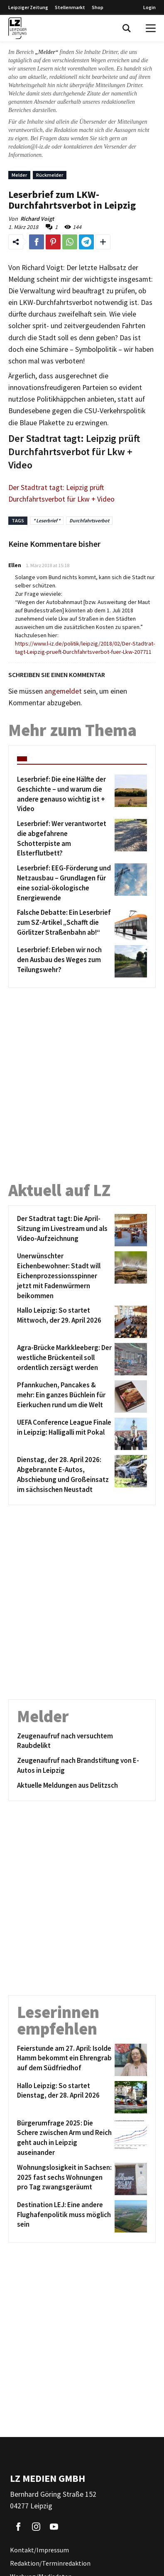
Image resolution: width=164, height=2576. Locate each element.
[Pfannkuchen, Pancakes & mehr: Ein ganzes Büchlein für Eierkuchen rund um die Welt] (64, 1396)
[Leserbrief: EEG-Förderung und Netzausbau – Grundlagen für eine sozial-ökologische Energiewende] (64, 883)
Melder (19, 175)
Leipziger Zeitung (28, 7)
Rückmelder (49, 175)
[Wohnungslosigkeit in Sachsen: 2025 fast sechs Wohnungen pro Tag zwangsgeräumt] (64, 2179)
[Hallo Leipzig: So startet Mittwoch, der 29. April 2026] (64, 1322)
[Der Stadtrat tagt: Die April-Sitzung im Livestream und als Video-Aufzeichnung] (64, 1230)
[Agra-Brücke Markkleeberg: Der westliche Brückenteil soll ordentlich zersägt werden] (64, 1359)
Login (149, 7)
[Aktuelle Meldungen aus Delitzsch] (82, 1786)
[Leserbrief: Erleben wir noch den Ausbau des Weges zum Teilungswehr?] (64, 961)
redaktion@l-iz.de (29, 147)
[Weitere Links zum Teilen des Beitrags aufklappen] (102, 241)
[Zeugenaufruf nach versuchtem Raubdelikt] (82, 1741)
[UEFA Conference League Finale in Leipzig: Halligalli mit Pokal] (64, 1434)
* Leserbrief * (46, 520)
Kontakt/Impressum (39, 2550)
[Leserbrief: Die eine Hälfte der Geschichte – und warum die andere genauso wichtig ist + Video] (64, 794)
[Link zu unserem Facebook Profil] (18, 2526)
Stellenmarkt (70, 7)
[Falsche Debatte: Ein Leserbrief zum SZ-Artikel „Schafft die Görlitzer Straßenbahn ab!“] (64, 924)
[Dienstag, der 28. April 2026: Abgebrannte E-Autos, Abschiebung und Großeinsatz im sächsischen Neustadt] (64, 1474)
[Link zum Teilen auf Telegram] (86, 241)
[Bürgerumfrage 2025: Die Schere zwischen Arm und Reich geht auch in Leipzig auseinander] (64, 2138)
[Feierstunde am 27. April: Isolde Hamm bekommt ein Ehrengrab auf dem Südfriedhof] (64, 2060)
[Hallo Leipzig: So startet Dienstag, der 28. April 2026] (64, 2097)
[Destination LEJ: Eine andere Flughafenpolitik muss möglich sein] (64, 2216)
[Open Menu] (150, 28)
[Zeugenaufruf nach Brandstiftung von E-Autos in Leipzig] (82, 1766)
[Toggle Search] (126, 28)
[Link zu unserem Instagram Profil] (36, 2526)
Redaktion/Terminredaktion (50, 2563)
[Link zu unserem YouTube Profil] (54, 2526)
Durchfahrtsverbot (89, 520)
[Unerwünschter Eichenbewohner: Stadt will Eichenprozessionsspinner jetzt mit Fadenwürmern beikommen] (64, 1276)
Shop (97, 7)
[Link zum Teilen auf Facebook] (36, 241)
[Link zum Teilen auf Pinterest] (53, 241)
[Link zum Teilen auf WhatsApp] (69, 241)
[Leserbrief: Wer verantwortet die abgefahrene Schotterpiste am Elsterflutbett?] (64, 838)
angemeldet (63, 691)
